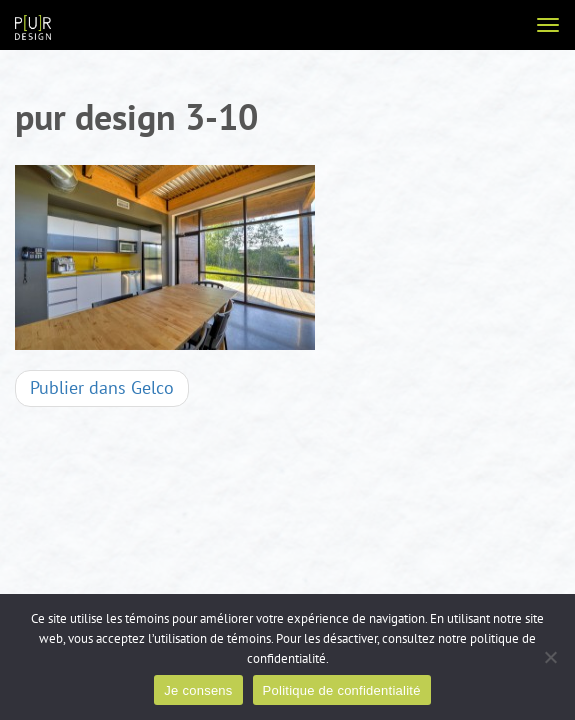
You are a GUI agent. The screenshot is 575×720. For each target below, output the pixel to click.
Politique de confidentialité (342, 690)
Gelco (102, 388)
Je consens (198, 690)
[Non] (550, 657)
